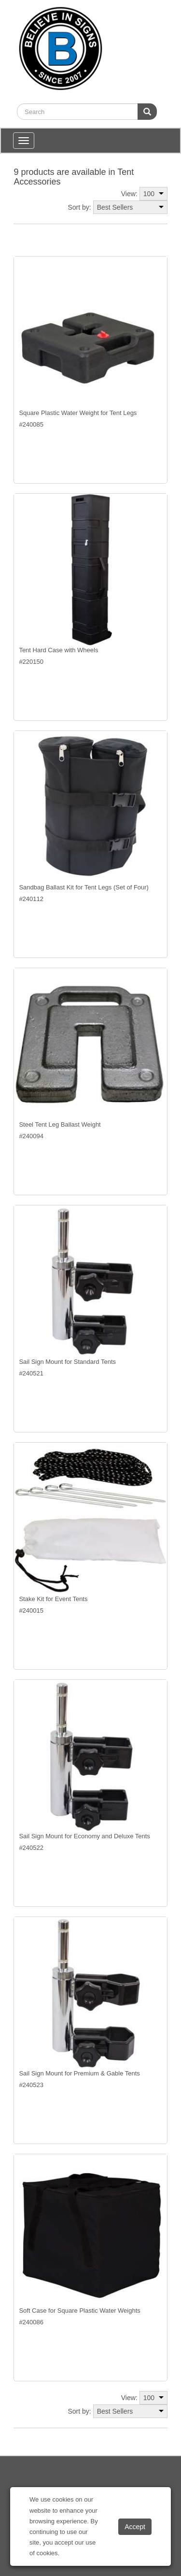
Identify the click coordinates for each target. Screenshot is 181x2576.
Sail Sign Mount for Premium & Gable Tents (79, 2073)
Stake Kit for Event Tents (53, 1599)
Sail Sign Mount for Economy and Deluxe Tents (84, 1836)
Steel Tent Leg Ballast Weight (59, 1124)
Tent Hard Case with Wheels (58, 650)
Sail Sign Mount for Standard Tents (67, 1361)
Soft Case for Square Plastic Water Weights (79, 2310)
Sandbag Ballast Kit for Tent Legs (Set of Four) (84, 887)
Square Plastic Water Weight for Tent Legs (78, 412)
